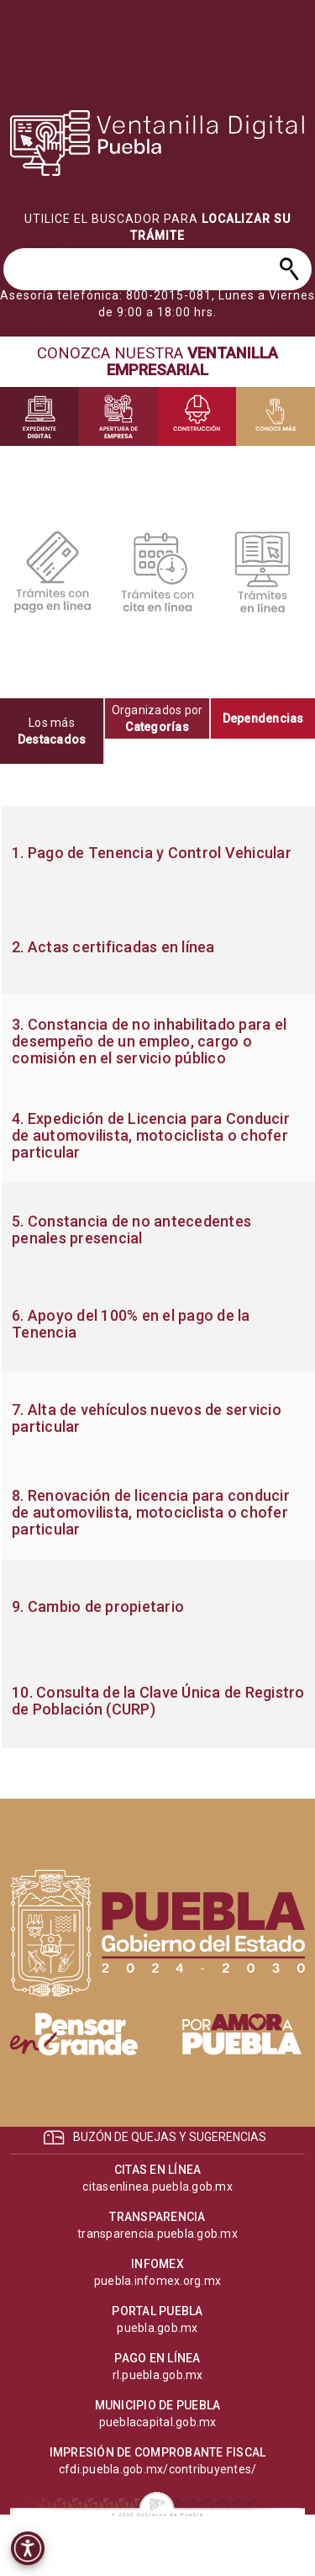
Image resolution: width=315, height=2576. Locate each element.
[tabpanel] (157, 1277)
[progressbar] (157, 143)
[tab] (52, 731)
